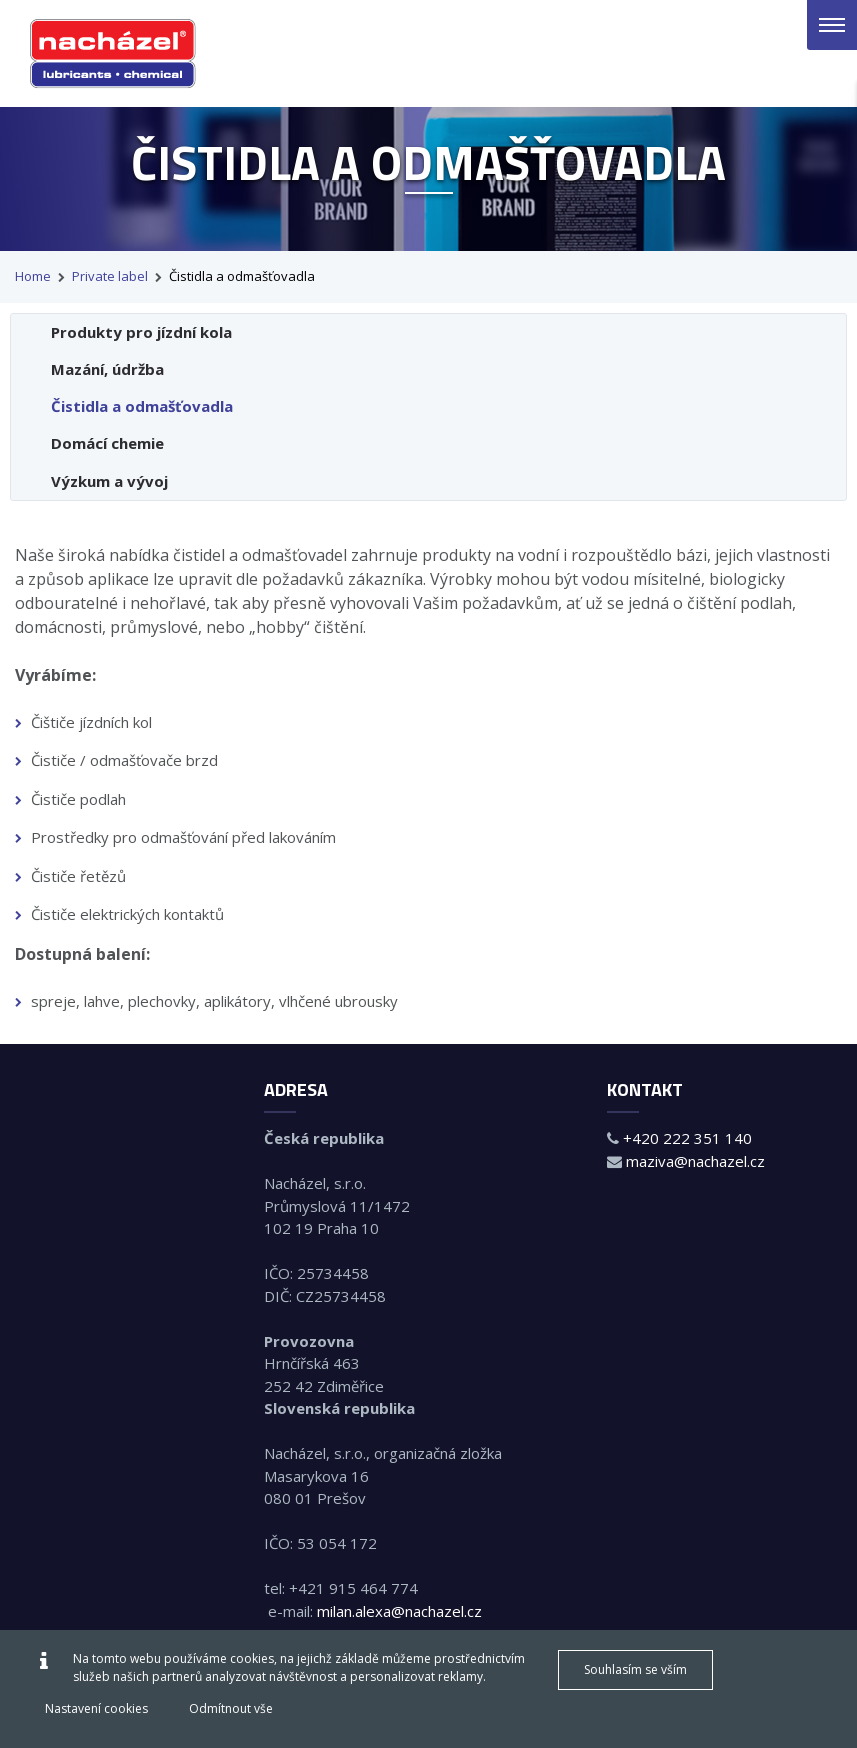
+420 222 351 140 (687, 1138)
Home (33, 276)
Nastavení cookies (96, 1708)
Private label (110, 276)
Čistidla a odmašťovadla (242, 276)
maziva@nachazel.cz (695, 1161)
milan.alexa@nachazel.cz (399, 1611)
